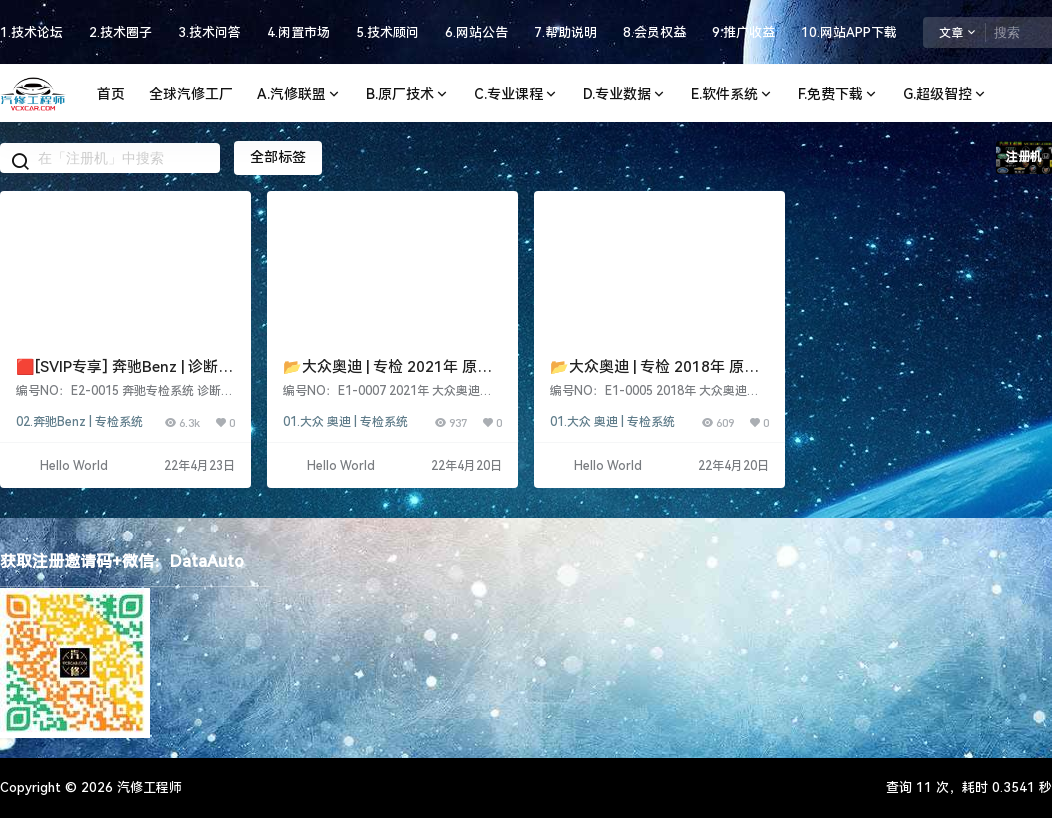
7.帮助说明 (565, 32)
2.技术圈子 (120, 32)
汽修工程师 (147, 787)
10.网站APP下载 (849, 32)
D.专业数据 (625, 94)
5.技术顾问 (387, 32)
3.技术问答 (209, 32)
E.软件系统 (732, 94)
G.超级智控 (945, 94)
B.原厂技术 (408, 94)
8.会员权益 (654, 32)
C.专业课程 (516, 94)
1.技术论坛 (31, 32)
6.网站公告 (476, 32)
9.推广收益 (743, 32)
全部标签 (278, 157)
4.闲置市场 (298, 32)
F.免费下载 (838, 94)
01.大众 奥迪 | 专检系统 (345, 422)
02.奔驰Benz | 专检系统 (79, 422)
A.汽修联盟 (299, 94)
